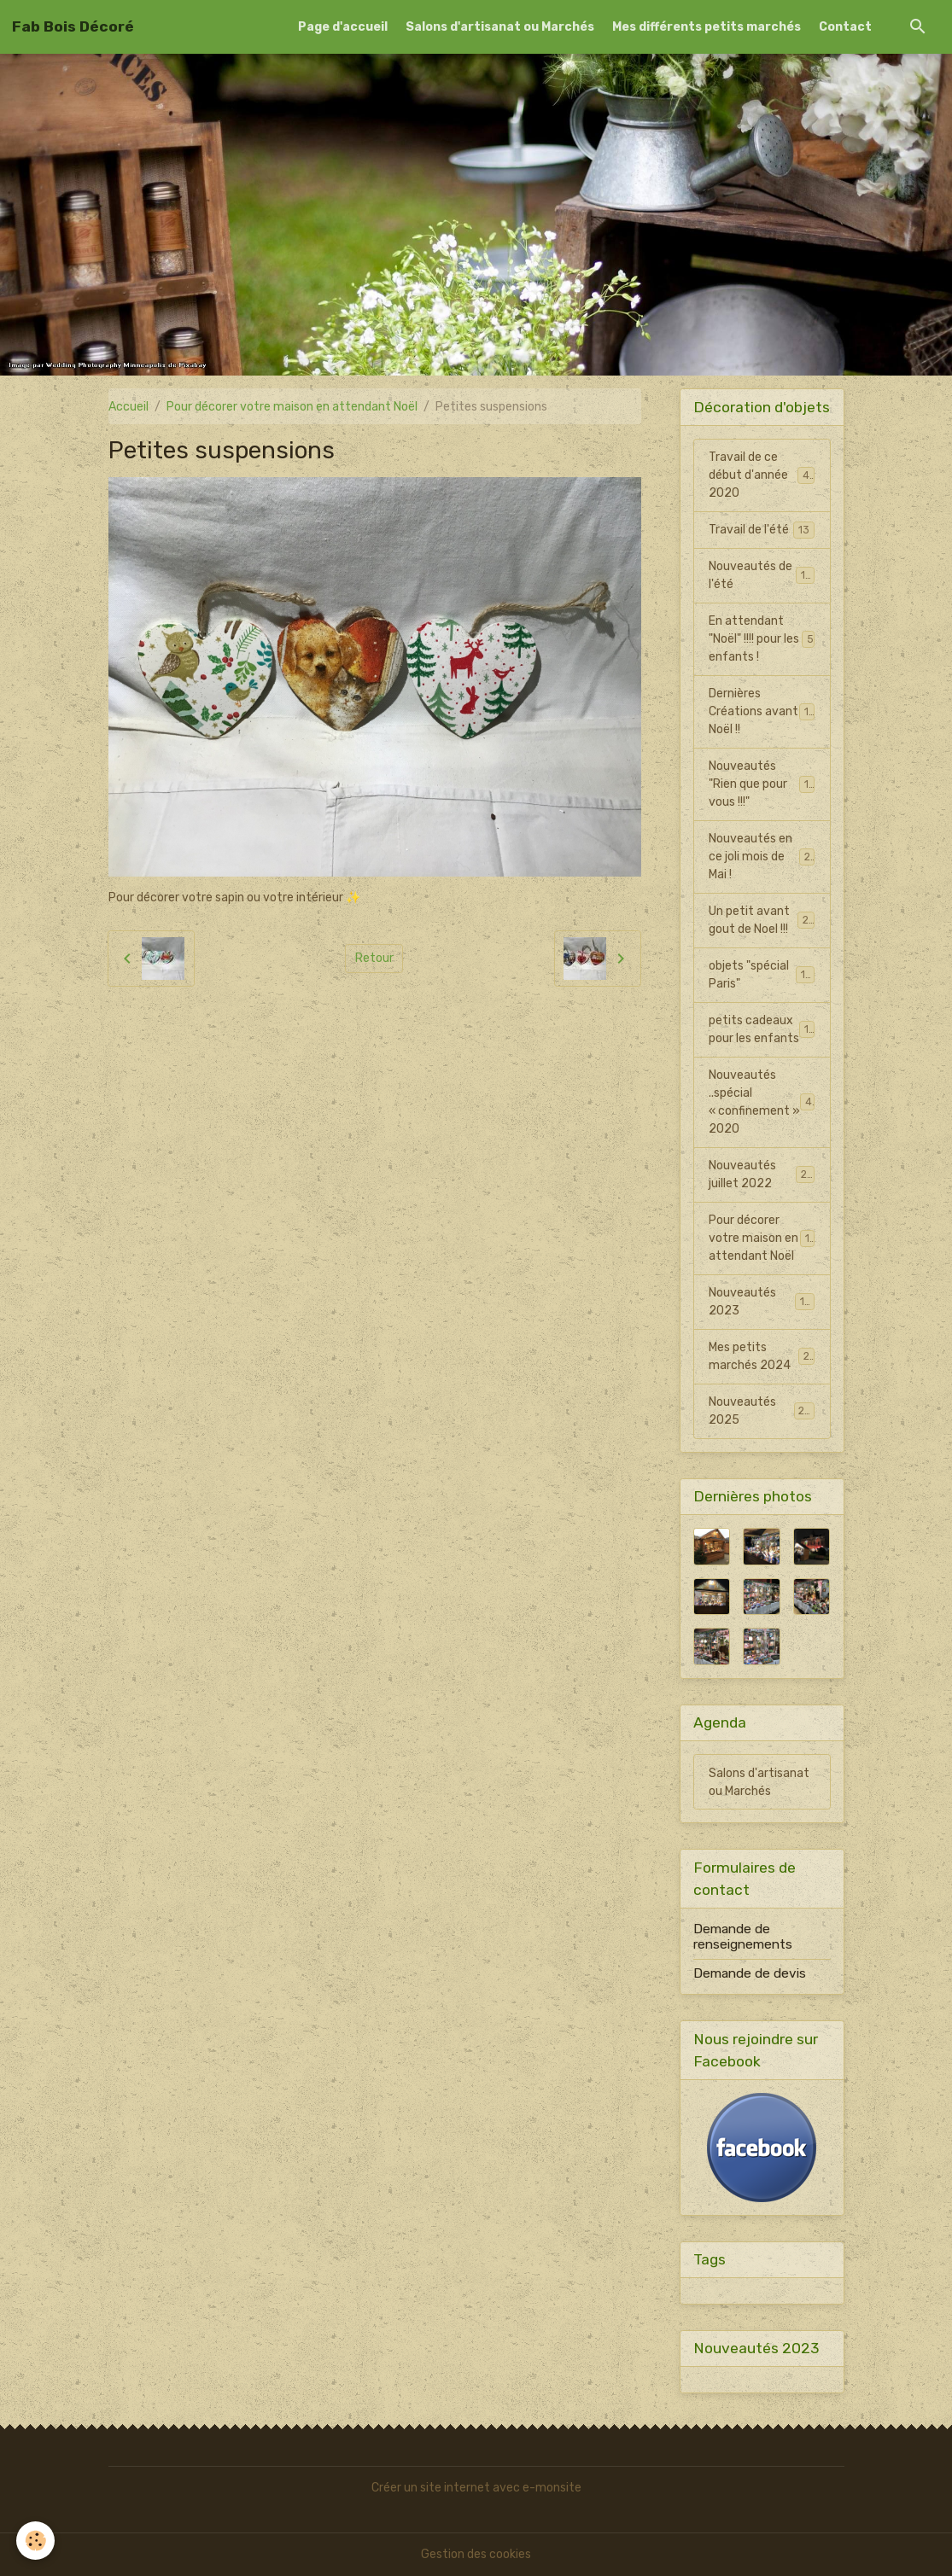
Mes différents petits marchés (706, 27)
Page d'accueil (343, 27)
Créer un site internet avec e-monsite (476, 2487)
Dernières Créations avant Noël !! (762, 711)
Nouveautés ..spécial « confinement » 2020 (762, 1102)
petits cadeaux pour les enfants (762, 1029)
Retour (374, 958)
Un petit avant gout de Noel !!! (762, 920)
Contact (845, 27)
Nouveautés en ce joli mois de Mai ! (762, 856)
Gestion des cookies (476, 2554)
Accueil (128, 406)
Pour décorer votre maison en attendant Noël (292, 406)
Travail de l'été (762, 530)
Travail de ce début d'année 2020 (762, 475)
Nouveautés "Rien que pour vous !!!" (762, 784)
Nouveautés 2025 (762, 1411)
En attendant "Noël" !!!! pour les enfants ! (762, 639)
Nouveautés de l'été (762, 575)
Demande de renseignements (742, 1936)
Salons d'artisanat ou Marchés (500, 27)
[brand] (73, 26)
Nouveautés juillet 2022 (762, 1174)
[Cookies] (36, 2540)
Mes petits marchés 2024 (762, 1356)
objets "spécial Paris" (762, 975)
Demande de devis (749, 1973)
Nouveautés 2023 (762, 1301)
